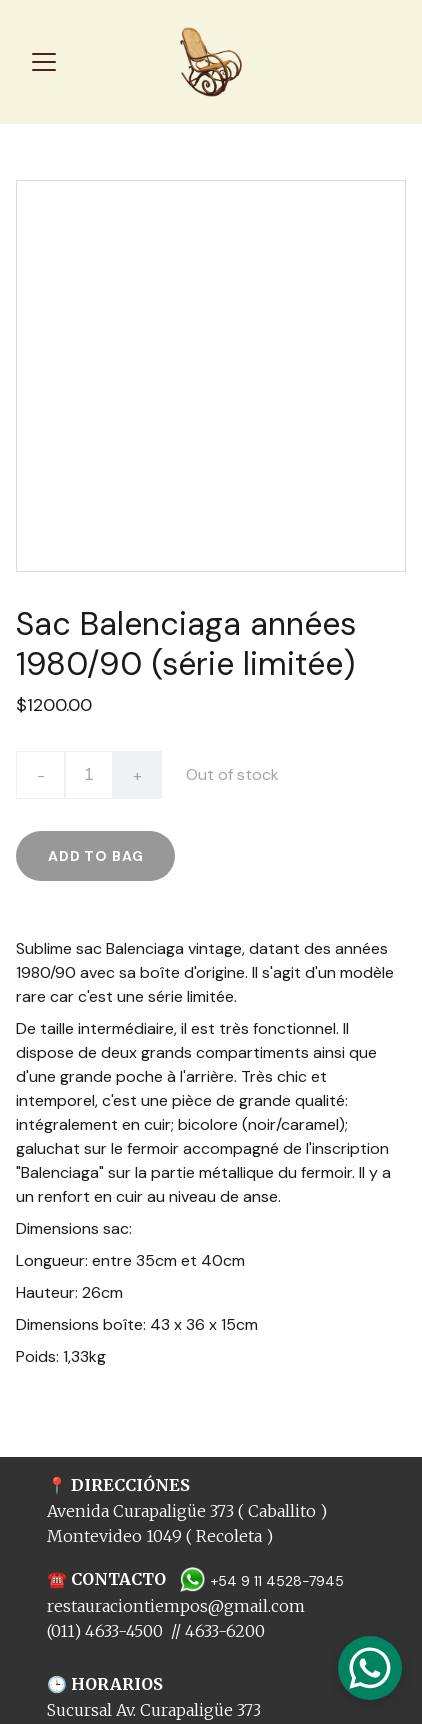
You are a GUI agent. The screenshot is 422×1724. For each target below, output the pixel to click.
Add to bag (95, 856)
